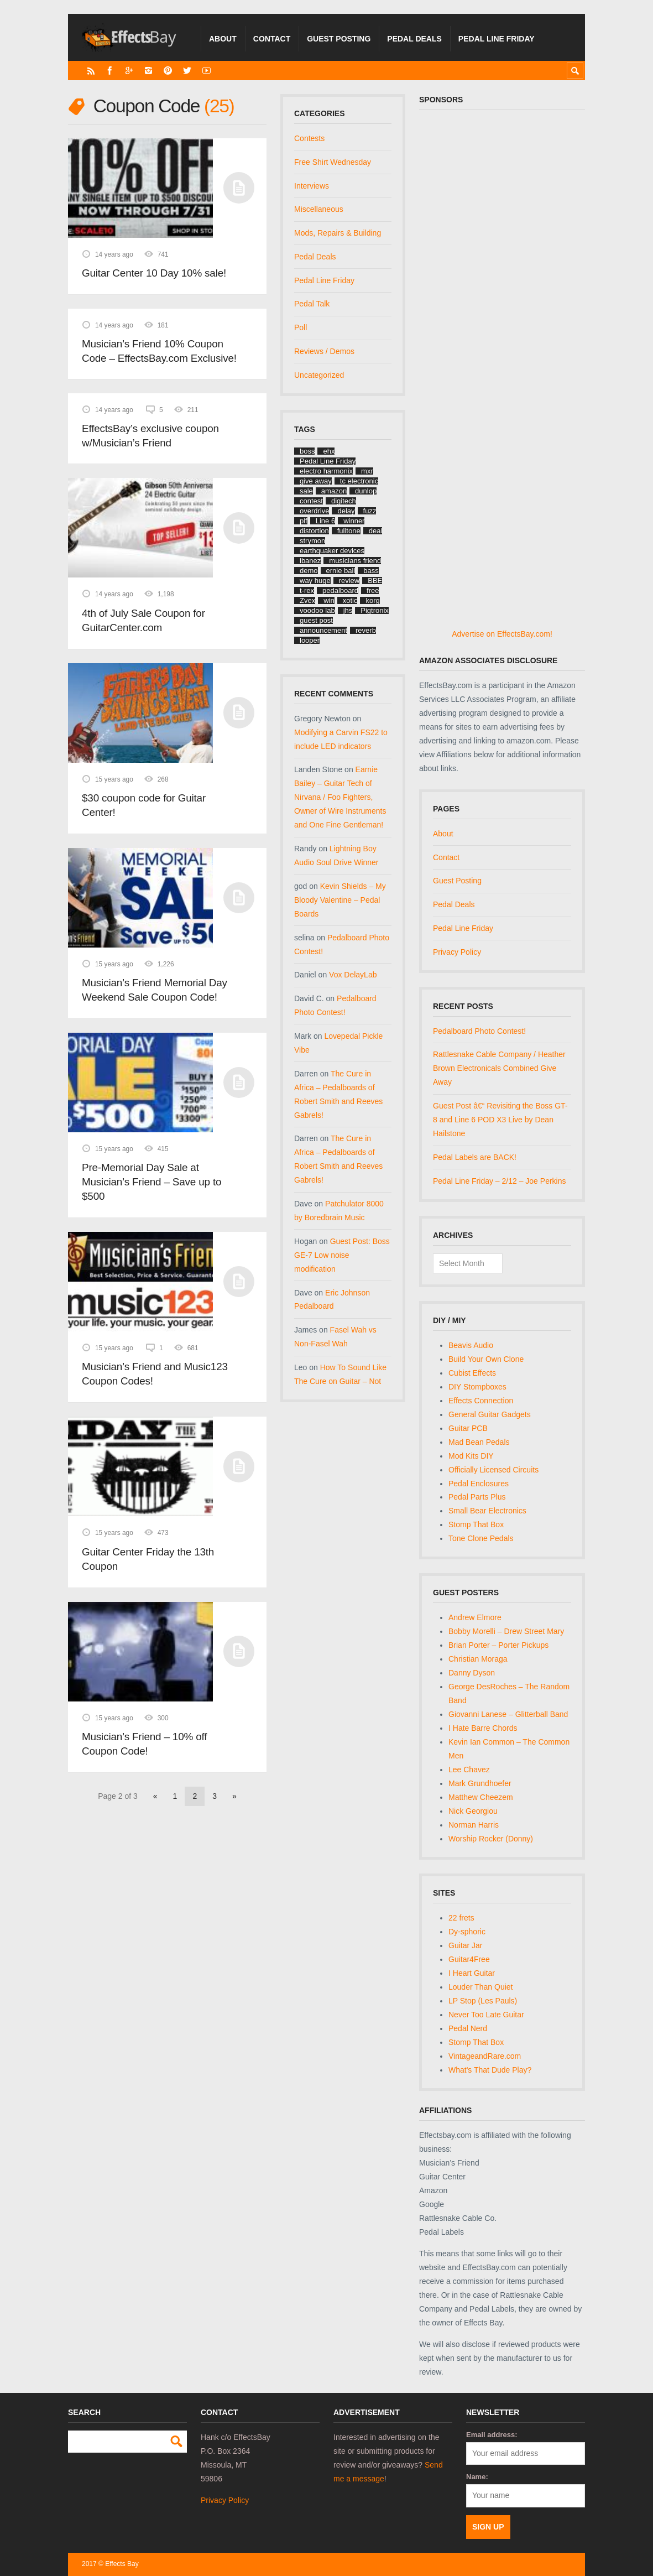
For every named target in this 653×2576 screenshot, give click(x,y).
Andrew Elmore (474, 1617)
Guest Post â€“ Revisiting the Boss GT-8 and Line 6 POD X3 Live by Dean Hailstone (500, 1119)
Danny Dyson (471, 1672)
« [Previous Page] (155, 1796)
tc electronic (359, 481)
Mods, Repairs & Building (337, 232)
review (349, 580)
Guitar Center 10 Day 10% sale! (154, 273)
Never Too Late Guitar (486, 2014)
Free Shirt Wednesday (332, 162)
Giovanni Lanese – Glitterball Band (508, 1714)
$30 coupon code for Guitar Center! (144, 805)
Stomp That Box (476, 1524)
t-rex (307, 590)
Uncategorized (319, 375)
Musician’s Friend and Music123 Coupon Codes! (155, 1374)
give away (316, 481)
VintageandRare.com (484, 2056)
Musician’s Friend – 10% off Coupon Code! (144, 1744)
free (373, 590)
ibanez (310, 560)
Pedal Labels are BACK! (474, 1157)
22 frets (461, 1917)
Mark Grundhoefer (479, 1783)
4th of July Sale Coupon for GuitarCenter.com (143, 620)
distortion (314, 530)
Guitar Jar (465, 1945)
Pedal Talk (312, 303)
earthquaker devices (332, 550)
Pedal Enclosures (478, 1483)
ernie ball (341, 570)
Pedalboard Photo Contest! (479, 1031)
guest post (316, 620)
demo (309, 570)
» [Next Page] (234, 1796)
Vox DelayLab (353, 974)
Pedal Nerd (467, 2028)
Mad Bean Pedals (479, 1442)
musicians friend (355, 560)
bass (370, 570)
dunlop (366, 491)
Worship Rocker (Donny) (490, 1838)
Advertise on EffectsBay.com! (502, 633)
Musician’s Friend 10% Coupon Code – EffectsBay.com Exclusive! (159, 351)
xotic (350, 600)
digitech (343, 500)
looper (310, 640)
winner (353, 520)
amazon (334, 491)
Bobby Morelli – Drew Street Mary (506, 1631)
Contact (271, 38)
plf (303, 520)
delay (345, 510)
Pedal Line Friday (496, 38)
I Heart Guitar (471, 1973)
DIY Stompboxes (477, 1386)
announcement (323, 630)
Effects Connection (480, 1400)
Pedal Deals (414, 38)
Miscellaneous (318, 209)
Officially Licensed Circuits (493, 1469)
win (329, 600)
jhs (348, 610)
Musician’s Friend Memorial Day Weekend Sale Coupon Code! (154, 990)
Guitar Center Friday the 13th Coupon (148, 1559)
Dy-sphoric (466, 1931)
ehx (329, 451)
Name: (477, 2477)
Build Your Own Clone (486, 1359)
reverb (366, 630)
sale (306, 491)
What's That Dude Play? (489, 2069)
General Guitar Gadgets (489, 1414)
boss (307, 451)
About (223, 38)
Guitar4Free (469, 1959)
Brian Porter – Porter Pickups (498, 1645)
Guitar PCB (468, 1428)
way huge (315, 580)
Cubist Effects (472, 1372)
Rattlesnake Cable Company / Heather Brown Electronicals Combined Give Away (499, 1068)
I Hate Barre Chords (483, 1728)
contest (311, 500)
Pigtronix (375, 610)
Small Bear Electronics (487, 1510)
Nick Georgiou (473, 1811)
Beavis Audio (470, 1345)
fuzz (370, 510)
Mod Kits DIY (471, 1455)
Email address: (492, 2435)
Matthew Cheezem (480, 1797)
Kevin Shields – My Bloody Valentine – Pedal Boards (340, 900)
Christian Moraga (478, 1658)
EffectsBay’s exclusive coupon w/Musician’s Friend (150, 436)
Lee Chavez (469, 1769)
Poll (300, 327)
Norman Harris (473, 1824)
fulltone (349, 530)
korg (372, 600)
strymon (312, 540)
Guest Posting (338, 38)
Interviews (311, 185)
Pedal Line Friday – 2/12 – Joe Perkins (499, 1181)
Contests (309, 138)
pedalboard (340, 590)
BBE (375, 580)
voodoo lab (317, 610)
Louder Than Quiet (480, 1986)
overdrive (314, 510)
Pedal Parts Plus (477, 1496)
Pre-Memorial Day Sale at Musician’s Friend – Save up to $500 (151, 1182)
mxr (367, 471)
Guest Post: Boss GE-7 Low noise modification (342, 1255)
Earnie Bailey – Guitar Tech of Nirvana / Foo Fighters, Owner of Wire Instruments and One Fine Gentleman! (340, 797)
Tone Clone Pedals (481, 1538)
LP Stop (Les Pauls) (482, 2000)
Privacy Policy (457, 952)
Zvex (307, 600)
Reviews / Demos (324, 351)
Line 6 (325, 520)
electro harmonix (326, 471)
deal (376, 530)
